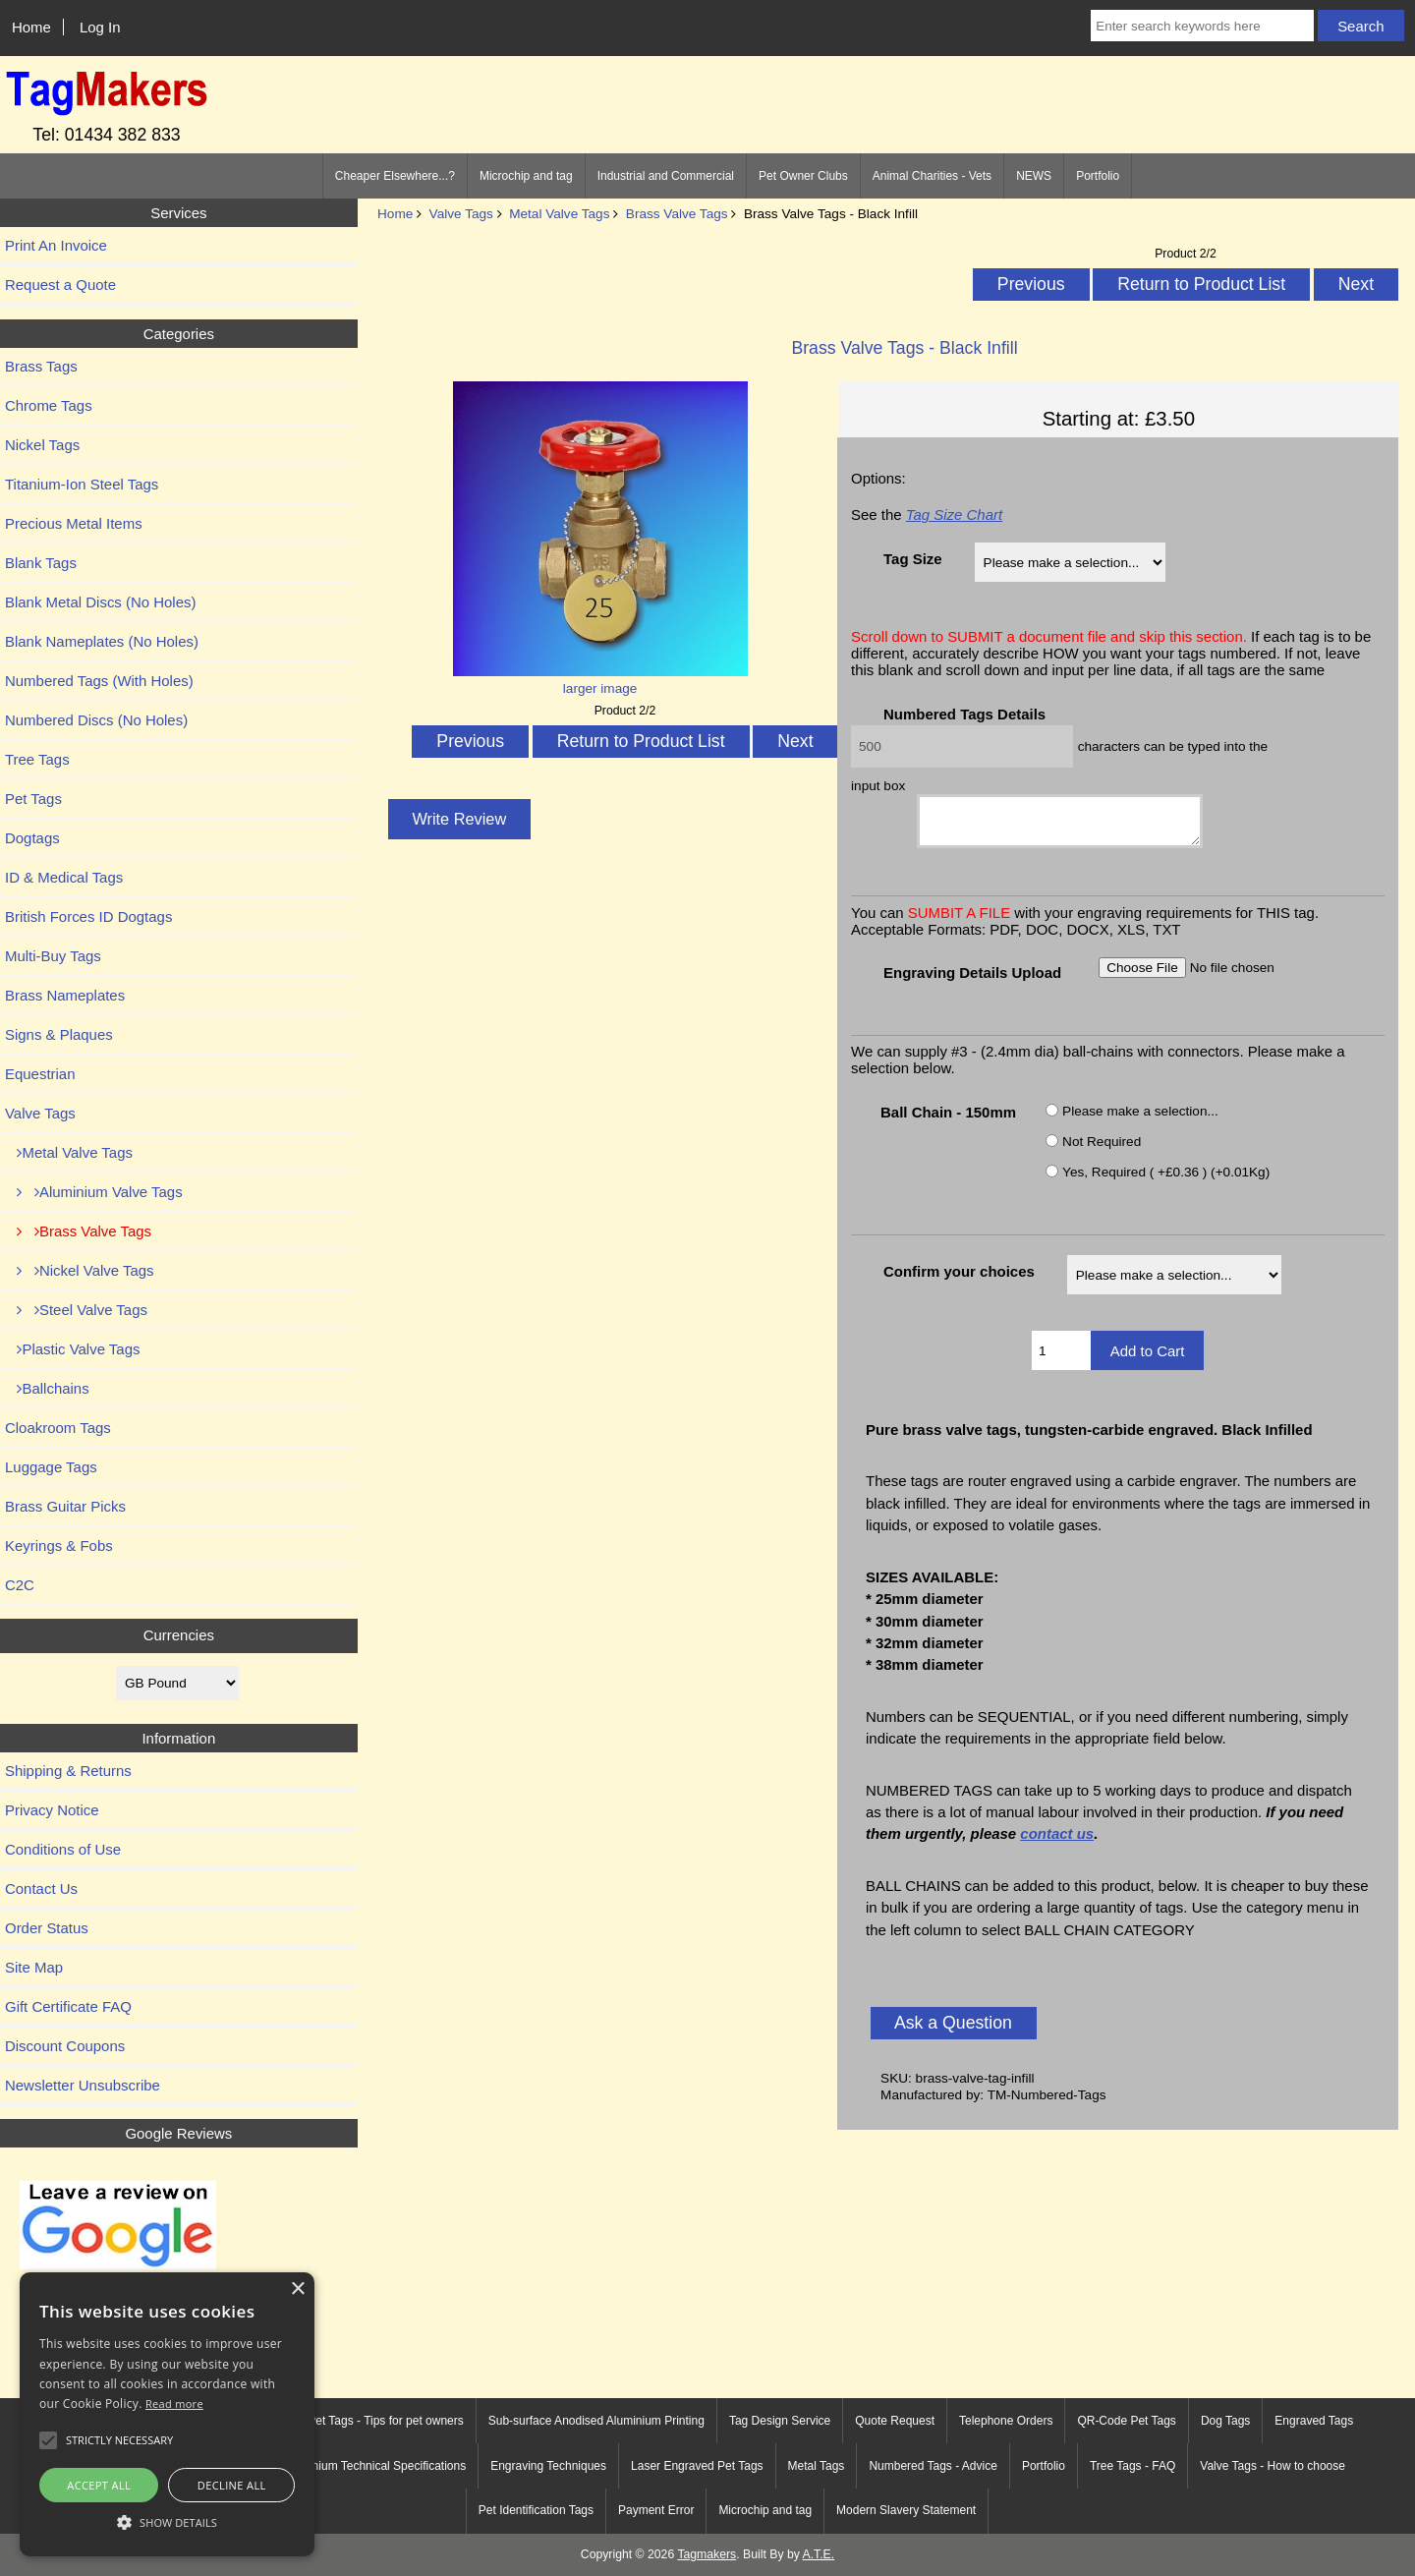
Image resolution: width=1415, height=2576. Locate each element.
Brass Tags (41, 366)
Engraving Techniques (548, 2466)
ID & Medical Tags (64, 877)
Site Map (34, 1967)
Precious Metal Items (73, 523)
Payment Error (656, 2510)
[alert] (167, 2414)
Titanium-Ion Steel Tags (81, 484)
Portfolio (1097, 176)
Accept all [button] (99, 2485)
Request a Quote (60, 284)
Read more (174, 2403)
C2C (19, 1584)
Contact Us (41, 1888)
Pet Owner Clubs (803, 176)
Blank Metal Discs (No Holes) (100, 602)
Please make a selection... (1140, 1119)
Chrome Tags (48, 405)
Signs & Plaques (59, 1034)
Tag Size (912, 558)
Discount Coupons (65, 2045)
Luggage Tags (51, 1467)
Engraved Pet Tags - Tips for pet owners (359, 2421)
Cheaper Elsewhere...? (395, 176)
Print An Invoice (56, 245)
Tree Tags (37, 759)
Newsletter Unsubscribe (82, 2085)
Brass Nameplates (65, 995)
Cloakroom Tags (58, 1427)
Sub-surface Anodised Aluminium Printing (596, 2421)
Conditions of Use (63, 1849)
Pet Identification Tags (536, 2510)
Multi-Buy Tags (53, 955)
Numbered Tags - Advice (933, 2466)
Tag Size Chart (954, 514)
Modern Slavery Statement (906, 2510)
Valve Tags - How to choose (1272, 2466)
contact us (1057, 1842)
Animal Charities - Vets (932, 176)
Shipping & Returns (68, 1770)
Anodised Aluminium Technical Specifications (348, 2466)
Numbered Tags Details (964, 714)
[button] (167, 2521)
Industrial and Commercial (665, 176)
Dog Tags (1225, 2421)
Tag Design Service (779, 2421)
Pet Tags (33, 798)
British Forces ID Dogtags (88, 916)
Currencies (178, 1635)
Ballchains (47, 1388)
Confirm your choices (959, 1280)
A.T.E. (819, 2554)
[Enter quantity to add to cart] (1061, 1359)
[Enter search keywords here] (1202, 25)
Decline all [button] (232, 2485)
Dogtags (32, 838)
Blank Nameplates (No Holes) (101, 641)
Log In (100, 27)
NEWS (1033, 176)
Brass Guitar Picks (65, 1506)
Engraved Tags (1313, 2421)
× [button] (297, 2289)
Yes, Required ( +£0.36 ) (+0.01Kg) (1166, 1180)
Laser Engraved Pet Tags (697, 2466)
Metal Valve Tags (559, 213)
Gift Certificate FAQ (68, 2006)
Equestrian (40, 1073)
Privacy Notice (52, 1810)
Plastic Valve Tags (72, 1349)
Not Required (1101, 1149)
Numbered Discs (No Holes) (96, 720)
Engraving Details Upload (972, 981)
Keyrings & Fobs (59, 1545)
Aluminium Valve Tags (94, 1191)
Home (31, 27)
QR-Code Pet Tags (1126, 2421)
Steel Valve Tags (76, 1309)
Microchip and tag (526, 176)
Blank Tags (41, 562)
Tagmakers (706, 2554)
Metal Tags (816, 2466)
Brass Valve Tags (677, 213)
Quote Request (894, 2421)
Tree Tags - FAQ (1132, 2466)
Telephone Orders (1005, 2421)
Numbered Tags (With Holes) (99, 680)
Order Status (46, 1927)
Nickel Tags (42, 444)
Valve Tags (461, 213)
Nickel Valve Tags (79, 1270)
